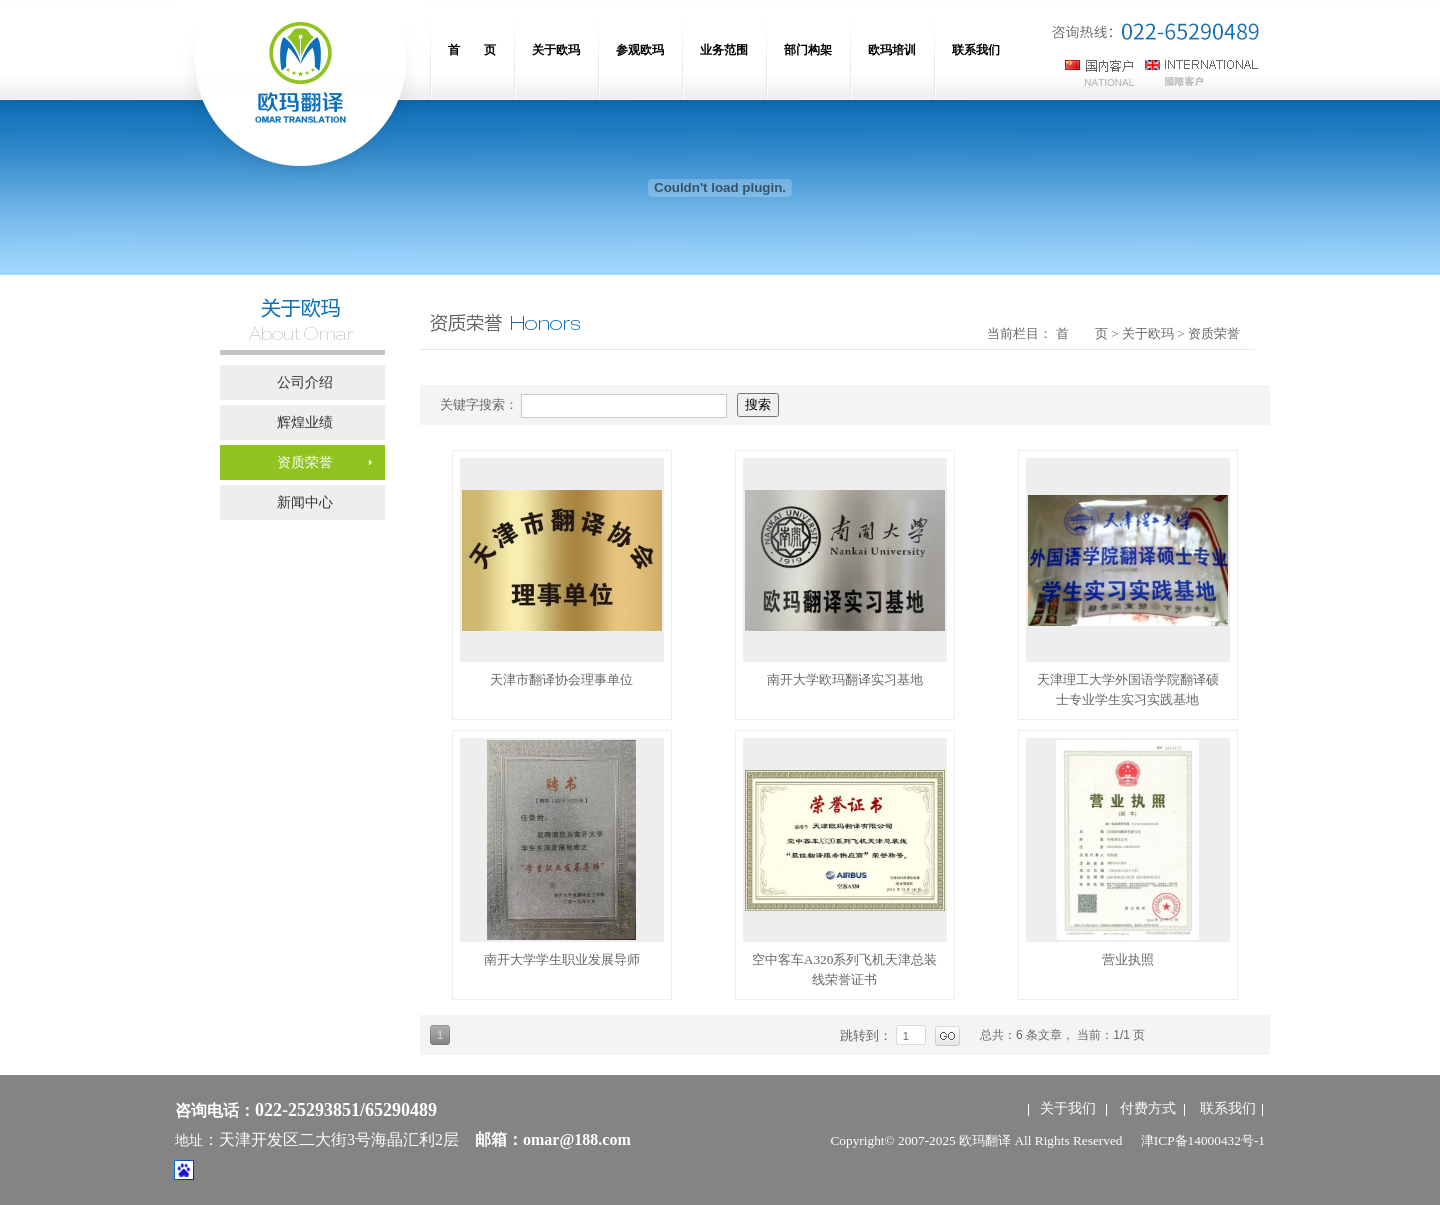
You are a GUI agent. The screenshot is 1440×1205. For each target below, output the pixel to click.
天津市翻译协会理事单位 (561, 679)
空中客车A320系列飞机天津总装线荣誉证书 (845, 969)
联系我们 (1228, 1108)
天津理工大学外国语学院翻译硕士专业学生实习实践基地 (1128, 689)
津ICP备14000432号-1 (1203, 1140)
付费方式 (1148, 1108)
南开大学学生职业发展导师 (562, 959)
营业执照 (1128, 959)
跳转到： (868, 1035)
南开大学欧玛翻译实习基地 (845, 679)
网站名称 (300, 90)
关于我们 (1068, 1108)
